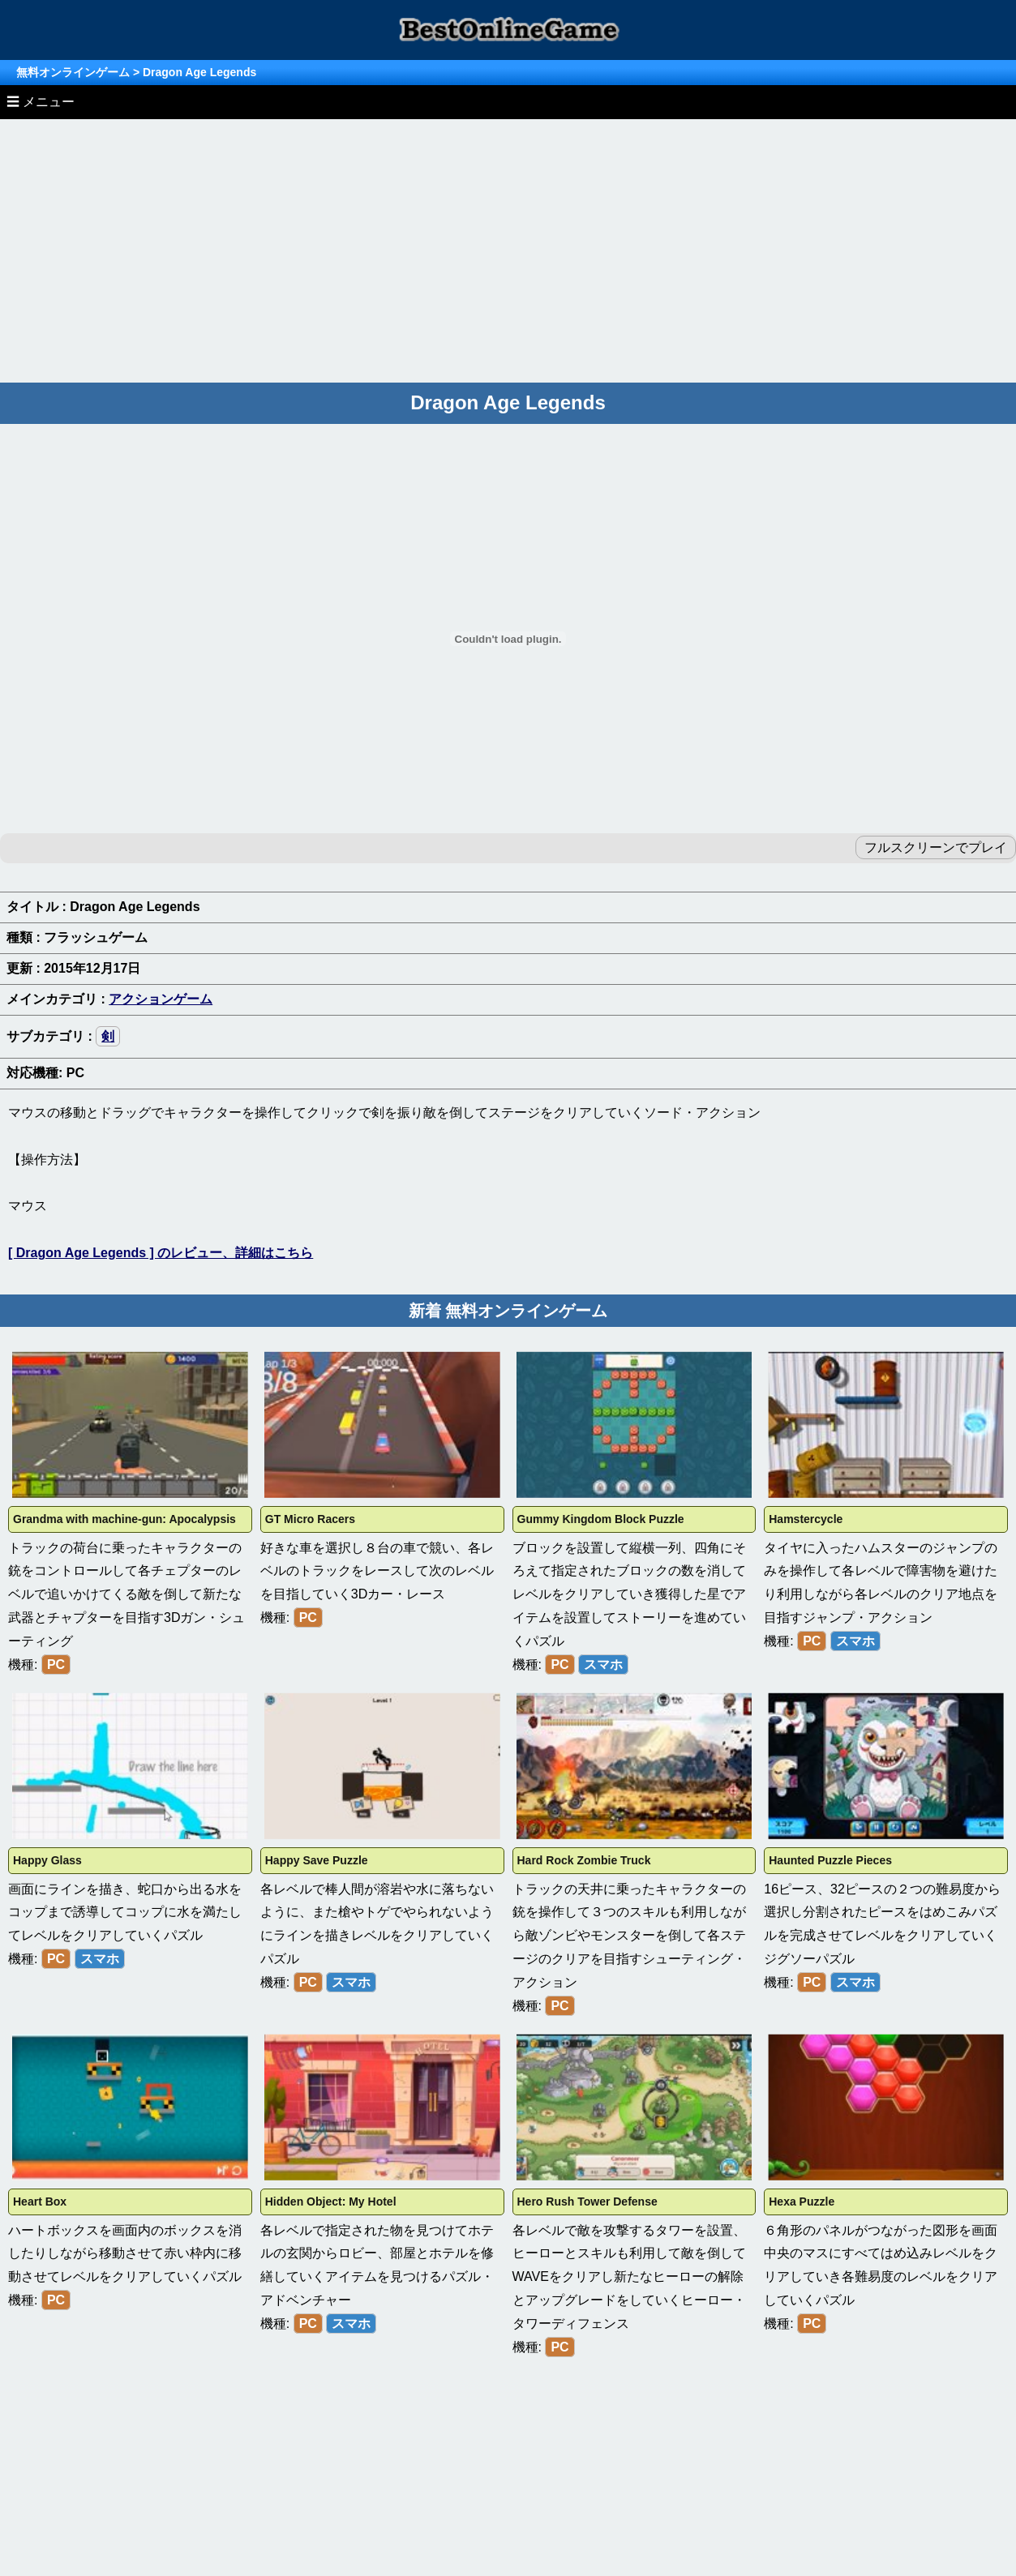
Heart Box (39, 2201)
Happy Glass (47, 1860)
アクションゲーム (160, 999)
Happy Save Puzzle (316, 1860)
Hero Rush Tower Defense (587, 2201)
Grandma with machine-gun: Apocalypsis (124, 1519)
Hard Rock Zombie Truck (584, 1860)
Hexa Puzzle (801, 2201)
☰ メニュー (40, 102)
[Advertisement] (508, 240)
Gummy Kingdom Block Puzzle (600, 1519)
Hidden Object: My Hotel (331, 2201)
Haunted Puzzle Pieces (830, 1860)
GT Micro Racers (310, 1519)
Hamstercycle (805, 1519)
